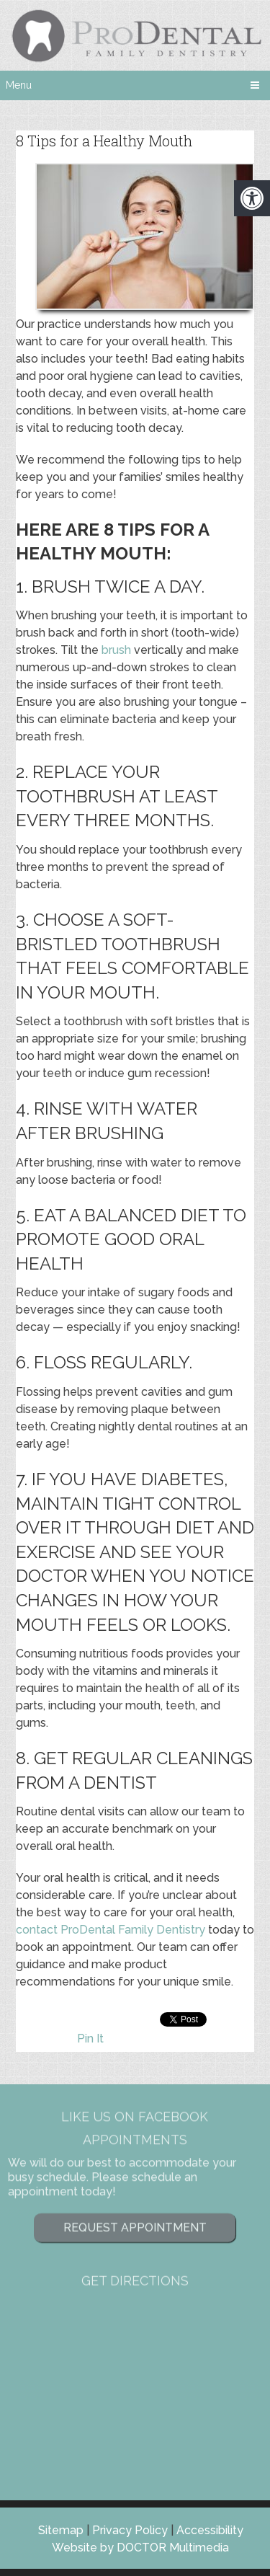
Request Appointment (135, 2178)
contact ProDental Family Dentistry (110, 1930)
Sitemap (61, 2530)
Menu (19, 85)
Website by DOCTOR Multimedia (140, 2547)
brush (116, 650)
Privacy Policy (130, 2530)
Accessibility (209, 2530)
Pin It (90, 2038)
